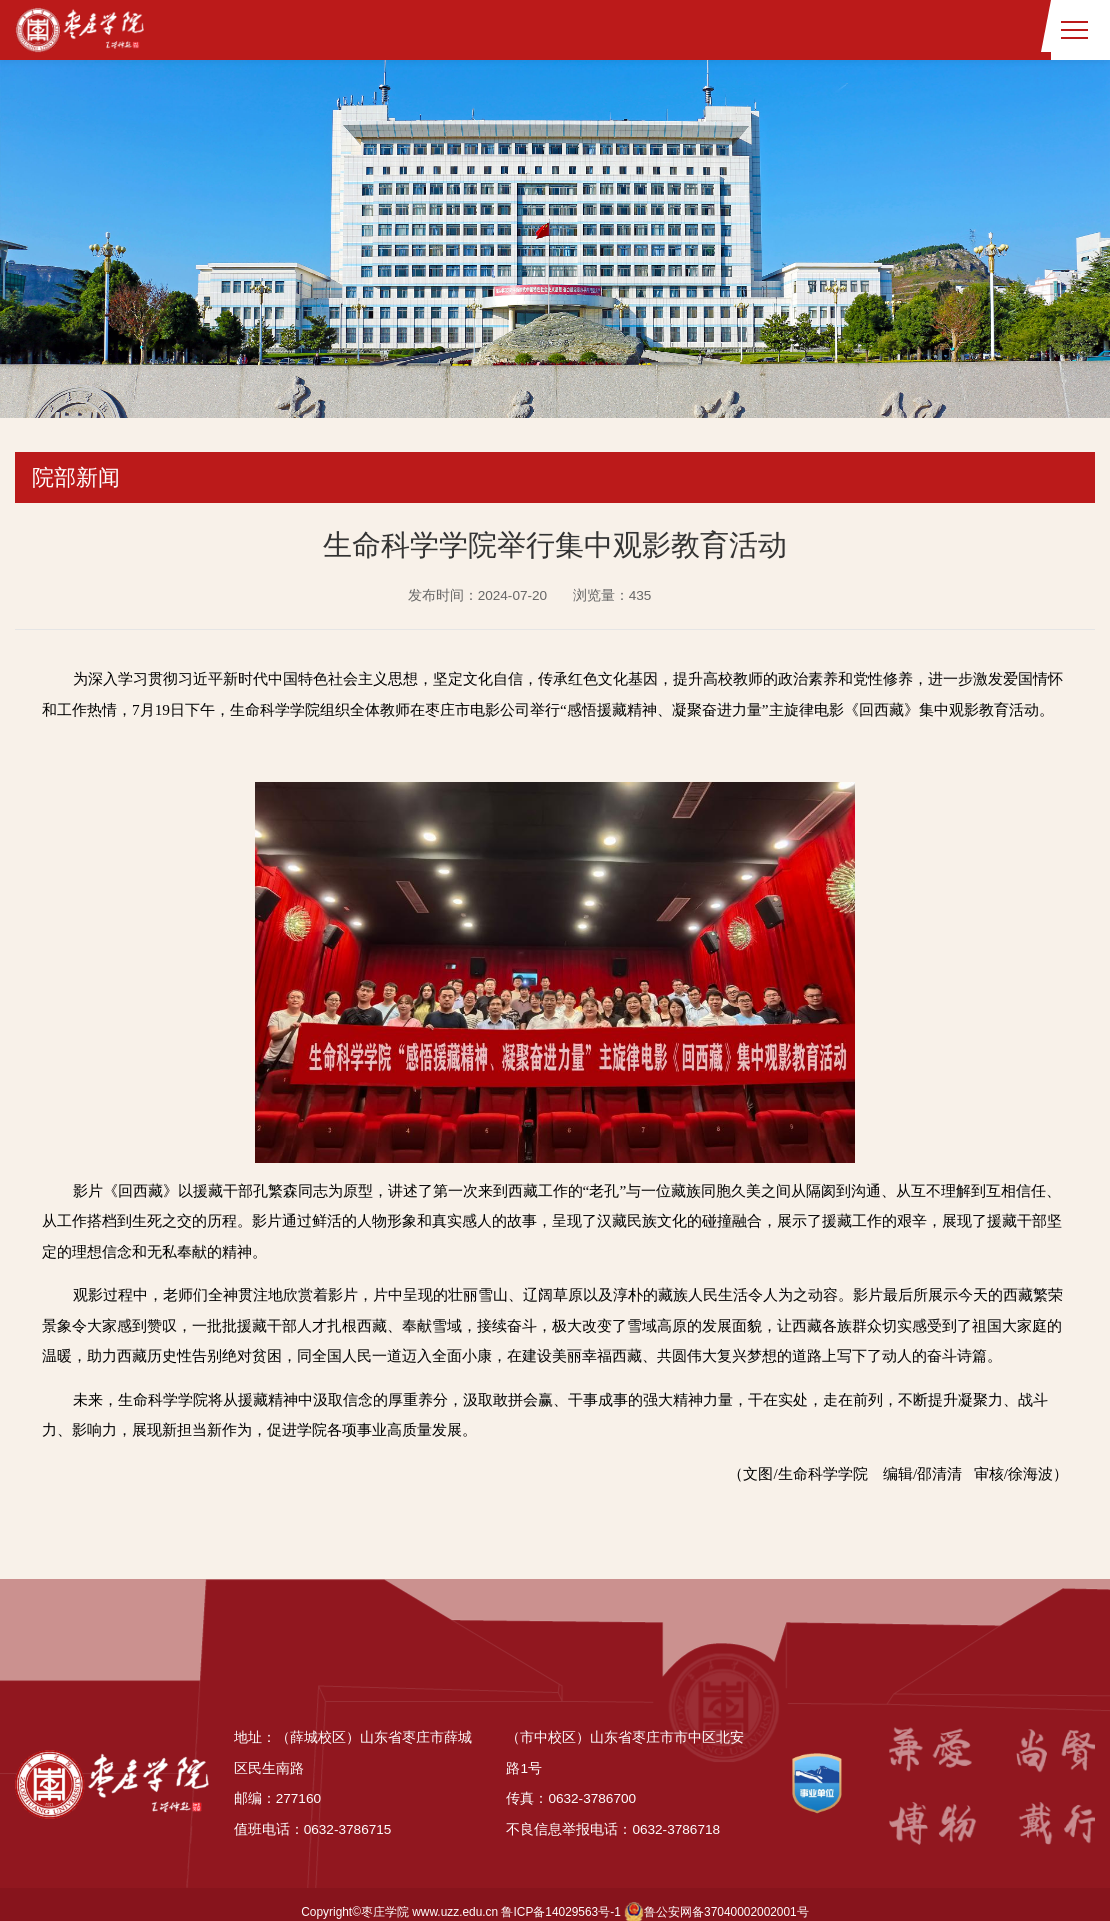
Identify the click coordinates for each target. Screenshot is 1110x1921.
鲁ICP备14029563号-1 (560, 1897)
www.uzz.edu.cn (455, 1897)
